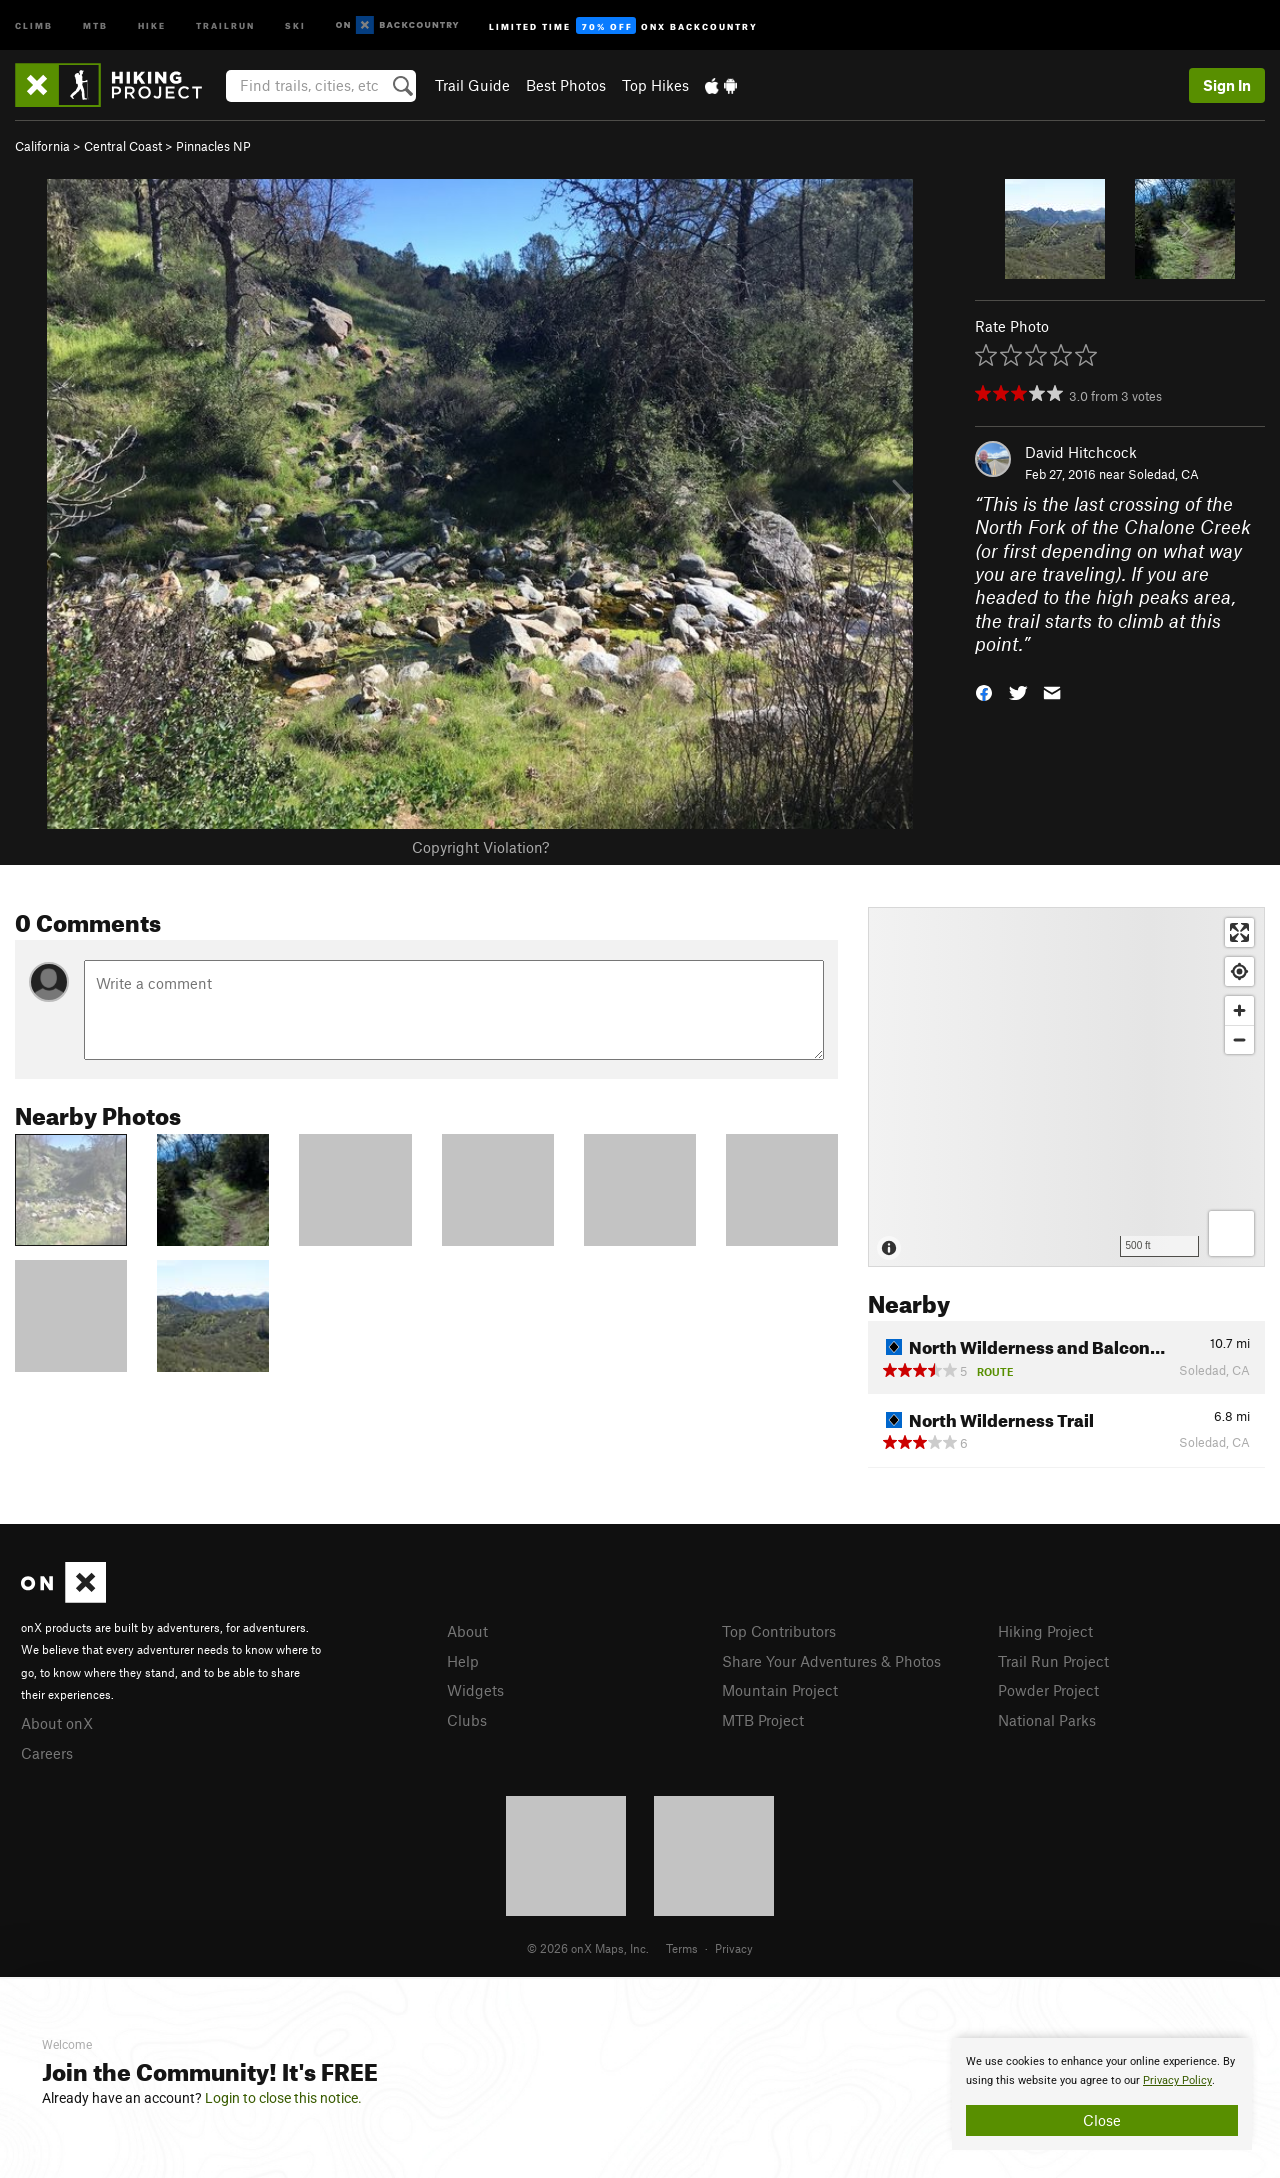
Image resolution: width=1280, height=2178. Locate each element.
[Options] (1231, 1233)
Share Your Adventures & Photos (831, 1661)
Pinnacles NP (213, 146)
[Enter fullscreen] (1239, 932)
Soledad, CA (1163, 474)
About (467, 1631)
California (42, 146)
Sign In (1227, 85)
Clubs (467, 1720)
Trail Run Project (1053, 1661)
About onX (57, 1723)
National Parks (1047, 1720)
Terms (682, 1948)
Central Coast (123, 146)
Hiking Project (1045, 1631)
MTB (95, 24)
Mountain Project (780, 1690)
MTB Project (763, 1720)
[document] (1102, 2094)
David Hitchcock (1081, 452)
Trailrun (225, 24)
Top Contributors (779, 1631)
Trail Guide (472, 85)
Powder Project (1048, 1690)
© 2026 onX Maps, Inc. (588, 1948)
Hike (152, 24)
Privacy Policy (1177, 2080)
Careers (47, 1753)
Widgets (475, 1690)
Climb (34, 24)
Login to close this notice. (283, 2098)
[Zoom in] (1239, 1010)
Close (1102, 2120)
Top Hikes (655, 85)
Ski (295, 24)
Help (463, 1661)
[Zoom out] (1239, 1039)
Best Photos (566, 85)
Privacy (734, 1948)
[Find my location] (1239, 971)
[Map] (1066, 1087)
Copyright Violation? (480, 847)
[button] (984, 690)
